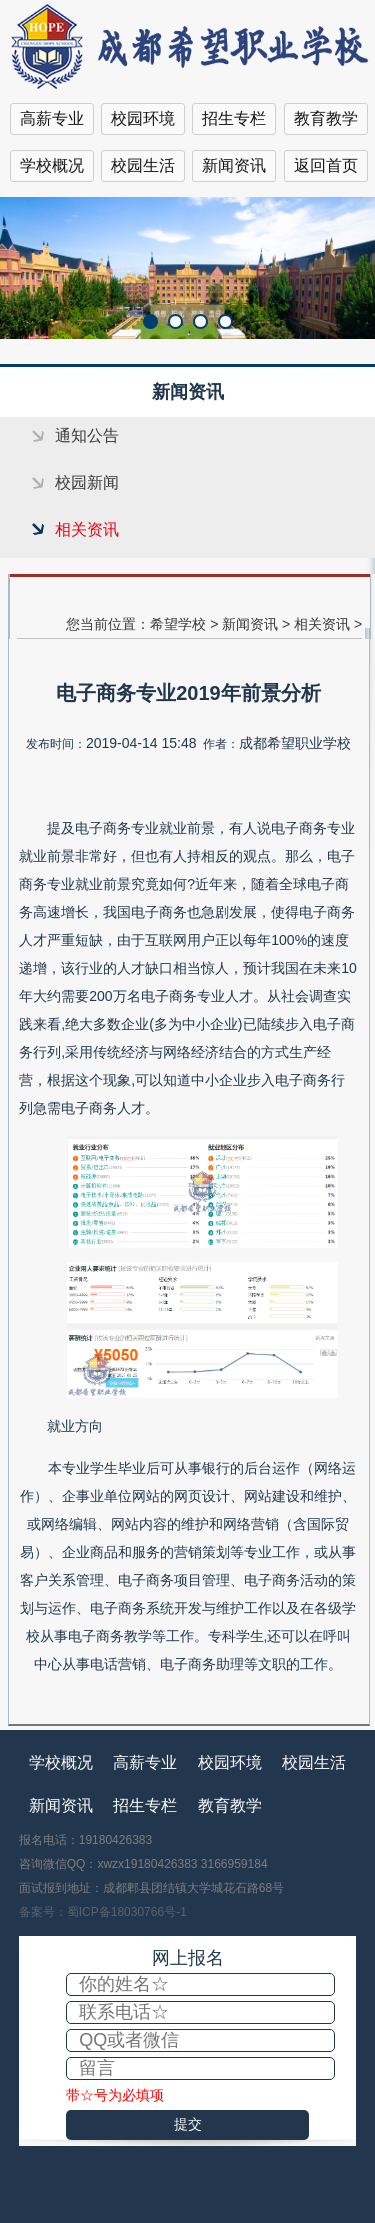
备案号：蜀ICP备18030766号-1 (103, 1912)
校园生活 (143, 165)
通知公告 (87, 435)
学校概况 (52, 165)
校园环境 (143, 118)
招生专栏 (234, 118)
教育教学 (326, 118)
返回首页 (326, 165)
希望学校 (178, 624)
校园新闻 (87, 482)
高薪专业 (52, 118)
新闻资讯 (234, 165)
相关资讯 (87, 529)
